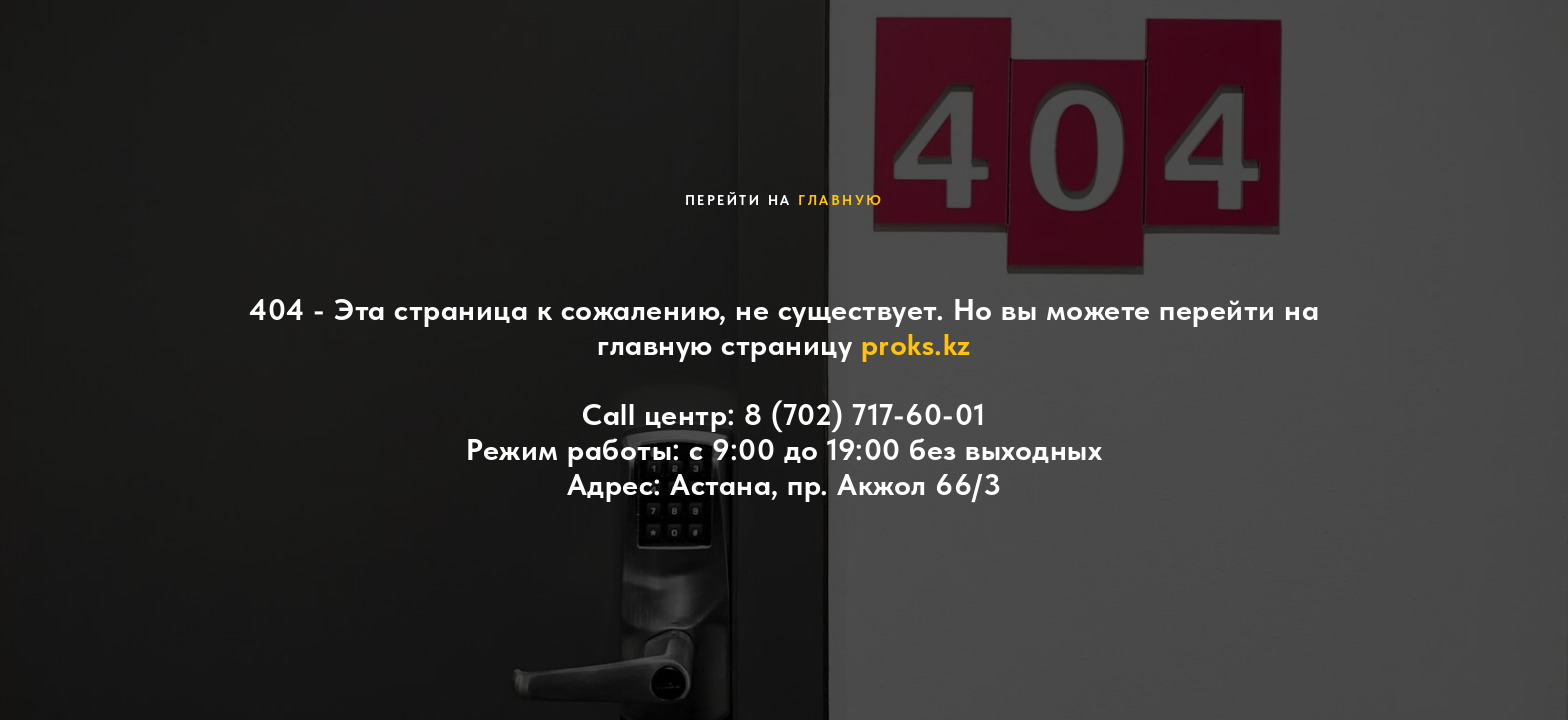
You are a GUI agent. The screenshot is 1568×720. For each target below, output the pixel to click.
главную (841, 200)
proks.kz (916, 344)
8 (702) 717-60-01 (865, 414)
